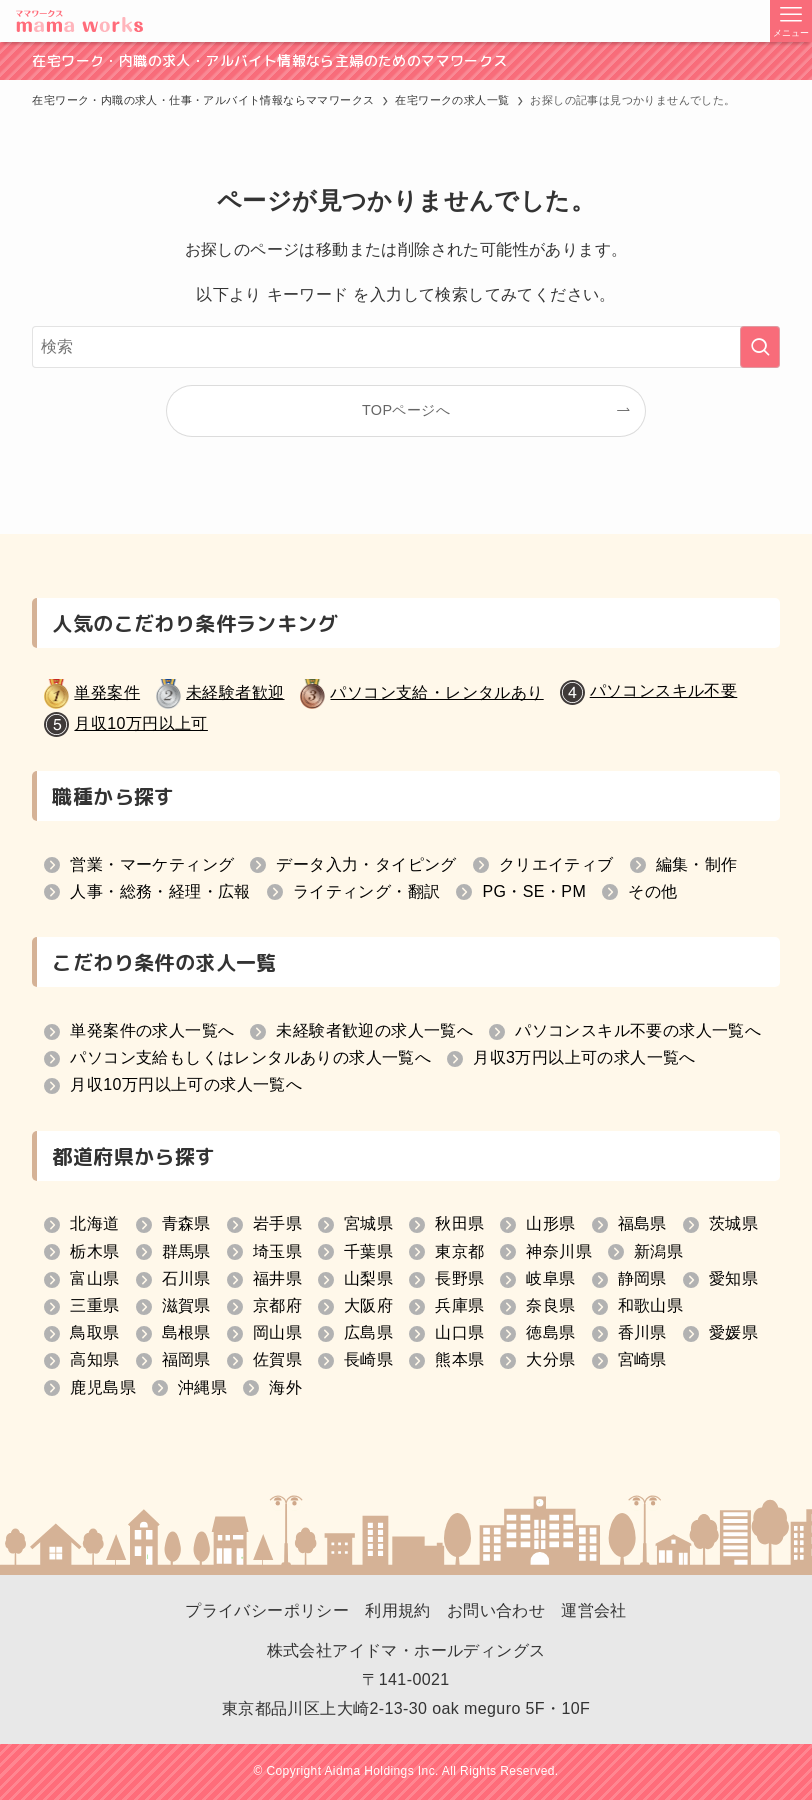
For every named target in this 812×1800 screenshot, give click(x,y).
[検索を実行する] (760, 347)
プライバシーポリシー (267, 1610)
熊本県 (459, 1359)
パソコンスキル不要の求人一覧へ (638, 1030)
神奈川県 (559, 1251)
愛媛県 (733, 1332)
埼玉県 (277, 1251)
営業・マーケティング (152, 864)
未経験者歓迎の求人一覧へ (374, 1030)
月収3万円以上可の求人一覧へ (584, 1057)
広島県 (368, 1332)
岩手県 (277, 1223)
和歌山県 (651, 1305)
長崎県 (368, 1359)
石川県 (186, 1278)
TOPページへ (406, 410)
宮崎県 (642, 1359)
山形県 (550, 1223)
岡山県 (277, 1332)
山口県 (459, 1332)
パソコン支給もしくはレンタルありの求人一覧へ (250, 1057)
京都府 (277, 1305)
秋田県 (459, 1223)
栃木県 (94, 1251)
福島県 (642, 1223)
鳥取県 (94, 1332)
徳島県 (550, 1332)
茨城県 (733, 1223)
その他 (652, 891)
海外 (285, 1387)
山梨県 (368, 1278)
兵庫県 (459, 1305)
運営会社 (594, 1610)
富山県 (94, 1278)
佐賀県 (277, 1359)
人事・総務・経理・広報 (160, 891)
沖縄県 (202, 1387)
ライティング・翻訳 (367, 891)
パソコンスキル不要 (664, 690)
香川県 (642, 1332)
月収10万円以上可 (140, 723)
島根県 (186, 1332)
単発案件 (107, 692)
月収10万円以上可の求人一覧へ (186, 1084)
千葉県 (368, 1251)
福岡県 (186, 1359)
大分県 (550, 1359)
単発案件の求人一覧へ (152, 1030)
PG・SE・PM (534, 891)
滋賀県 (186, 1305)
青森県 (186, 1223)
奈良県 (550, 1305)
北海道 (94, 1223)
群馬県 (186, 1251)
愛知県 (733, 1278)
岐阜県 (550, 1278)
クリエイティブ (556, 864)
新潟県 (658, 1251)
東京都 (459, 1251)
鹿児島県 (103, 1387)
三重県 (94, 1305)
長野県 (459, 1278)
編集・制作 (697, 864)
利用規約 (398, 1610)
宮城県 (368, 1223)
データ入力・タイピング (366, 864)
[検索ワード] (405, 347)
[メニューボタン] (791, 21)
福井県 (277, 1278)
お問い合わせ (496, 1610)
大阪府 (368, 1305)
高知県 (94, 1359)
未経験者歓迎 (235, 692)
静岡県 (642, 1278)
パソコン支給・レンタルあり (436, 692)
